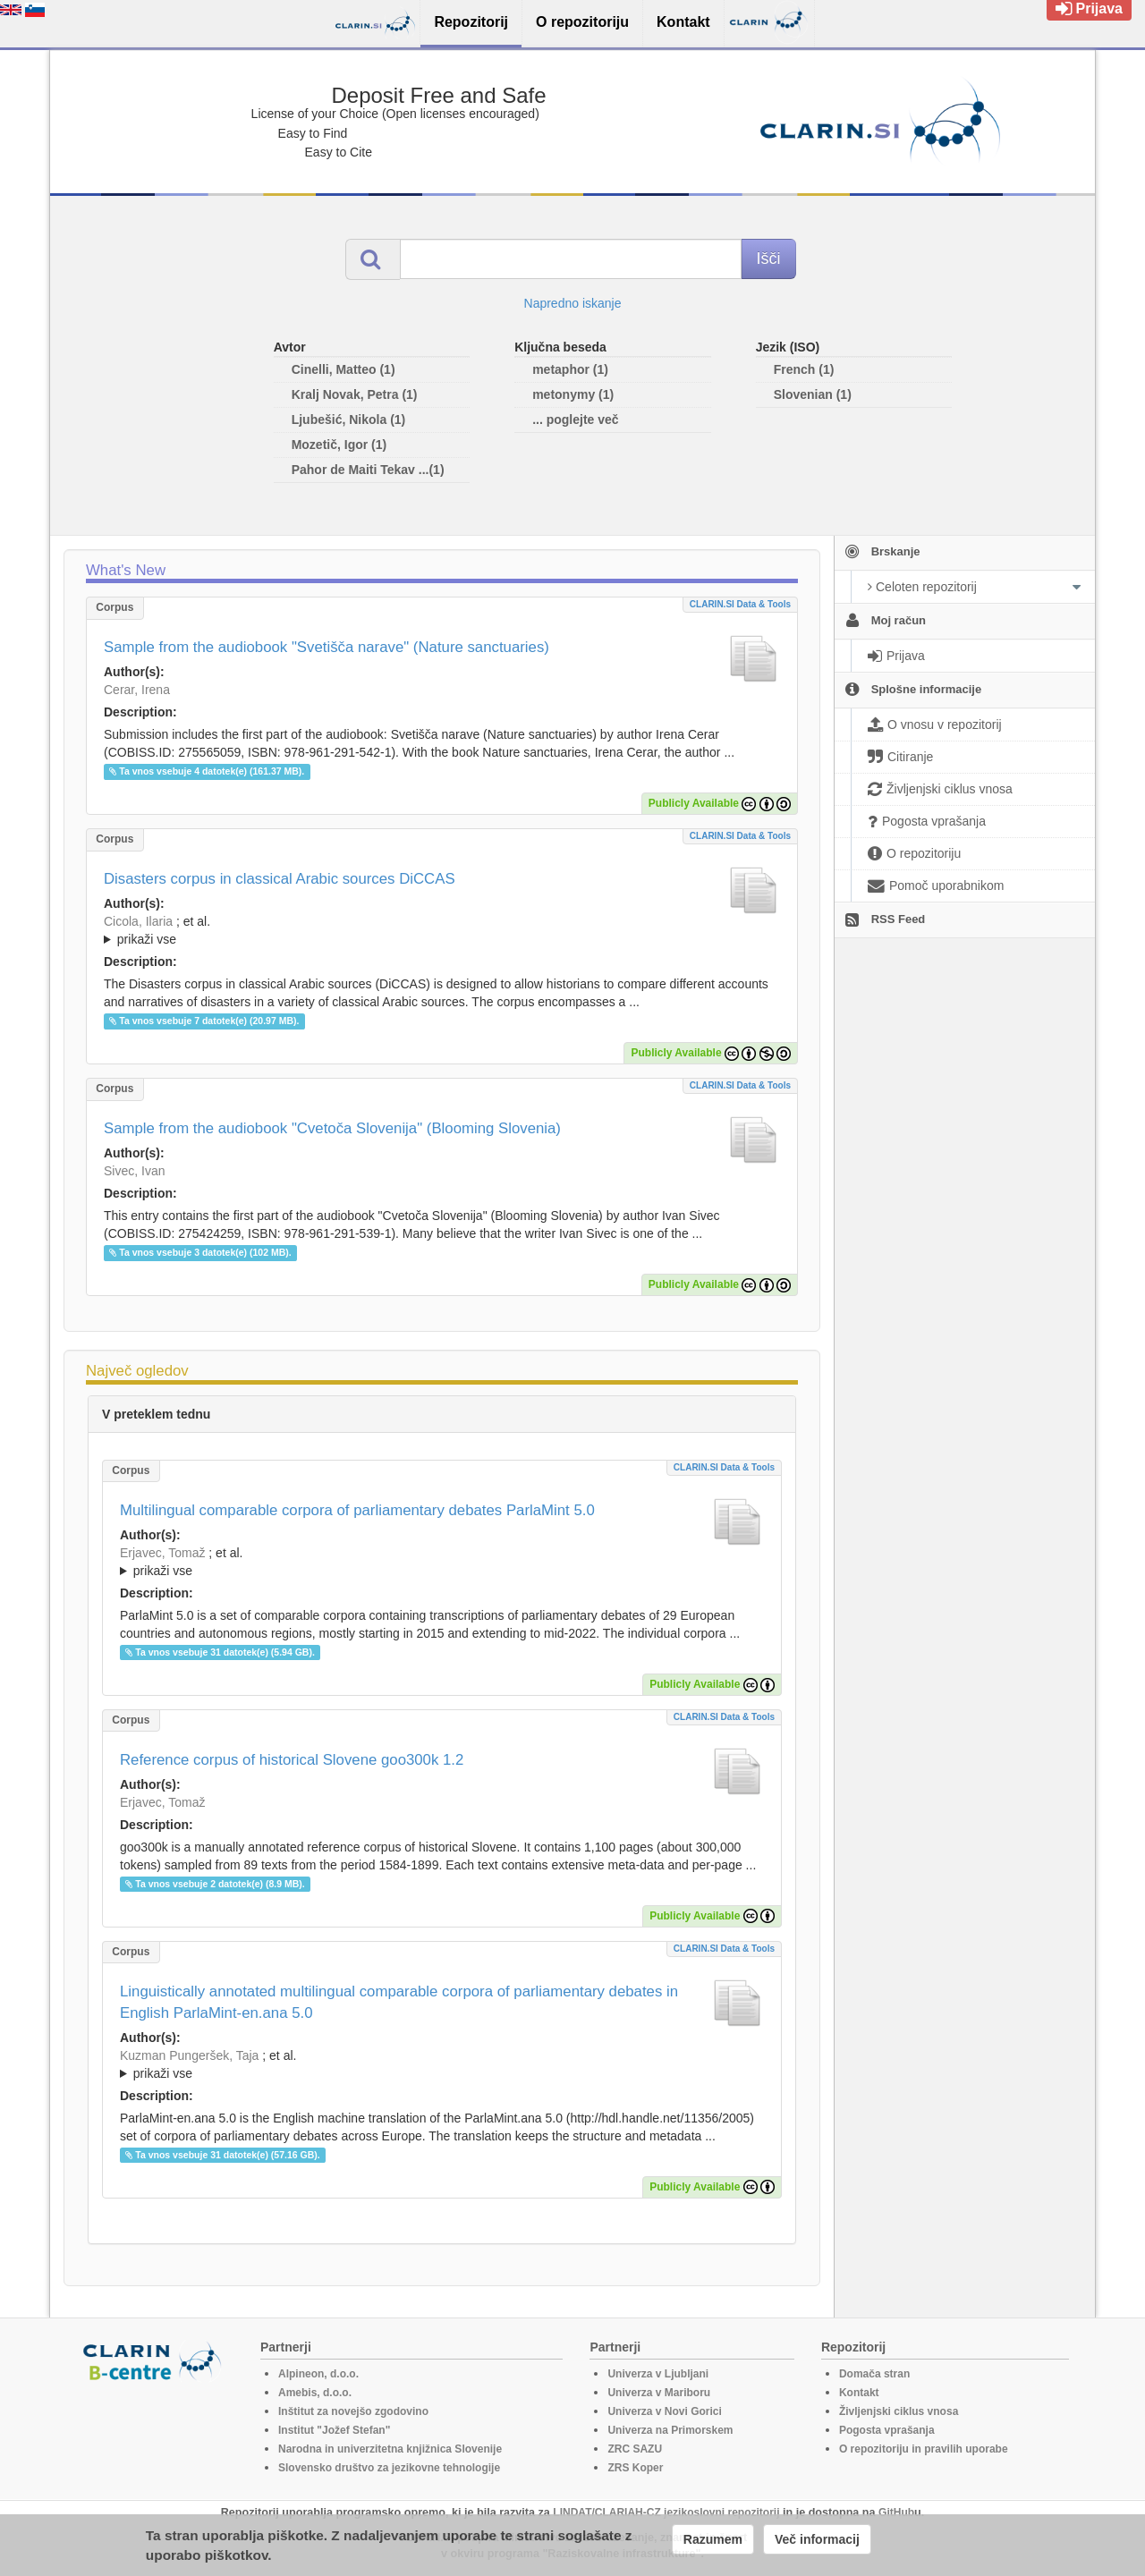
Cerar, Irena (137, 689)
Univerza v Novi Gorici (664, 2411)
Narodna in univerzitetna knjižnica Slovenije (390, 2449)
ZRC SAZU (634, 2449)
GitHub (896, 2512)
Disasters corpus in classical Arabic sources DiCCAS (279, 878)
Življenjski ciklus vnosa (898, 2411)
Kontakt (859, 2392)
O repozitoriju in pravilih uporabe (923, 2449)
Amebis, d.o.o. (315, 2392)
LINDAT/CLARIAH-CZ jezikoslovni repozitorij (666, 2512)
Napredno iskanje (573, 303)
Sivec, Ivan (134, 1171)
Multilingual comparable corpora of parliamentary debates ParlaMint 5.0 (357, 1510)
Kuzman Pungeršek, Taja (189, 2055)
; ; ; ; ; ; (442, 930)
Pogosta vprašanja (887, 2430)
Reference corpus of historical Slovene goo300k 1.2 (291, 1759)
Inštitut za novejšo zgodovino (353, 2411)
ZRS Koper (635, 2468)
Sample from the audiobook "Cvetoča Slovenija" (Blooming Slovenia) (332, 1128)
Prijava (1089, 8)
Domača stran (874, 2374)
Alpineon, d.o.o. (318, 2374)
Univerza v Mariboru (658, 2392)
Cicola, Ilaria (138, 921)
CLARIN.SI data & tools (740, 604)
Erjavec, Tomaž (162, 1553)
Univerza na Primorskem (670, 2430)
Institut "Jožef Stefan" (334, 2430)
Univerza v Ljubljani (657, 2374)
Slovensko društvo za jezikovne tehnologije (389, 2468)
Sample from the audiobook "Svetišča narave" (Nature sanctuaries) (326, 647)
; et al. (442, 931)
